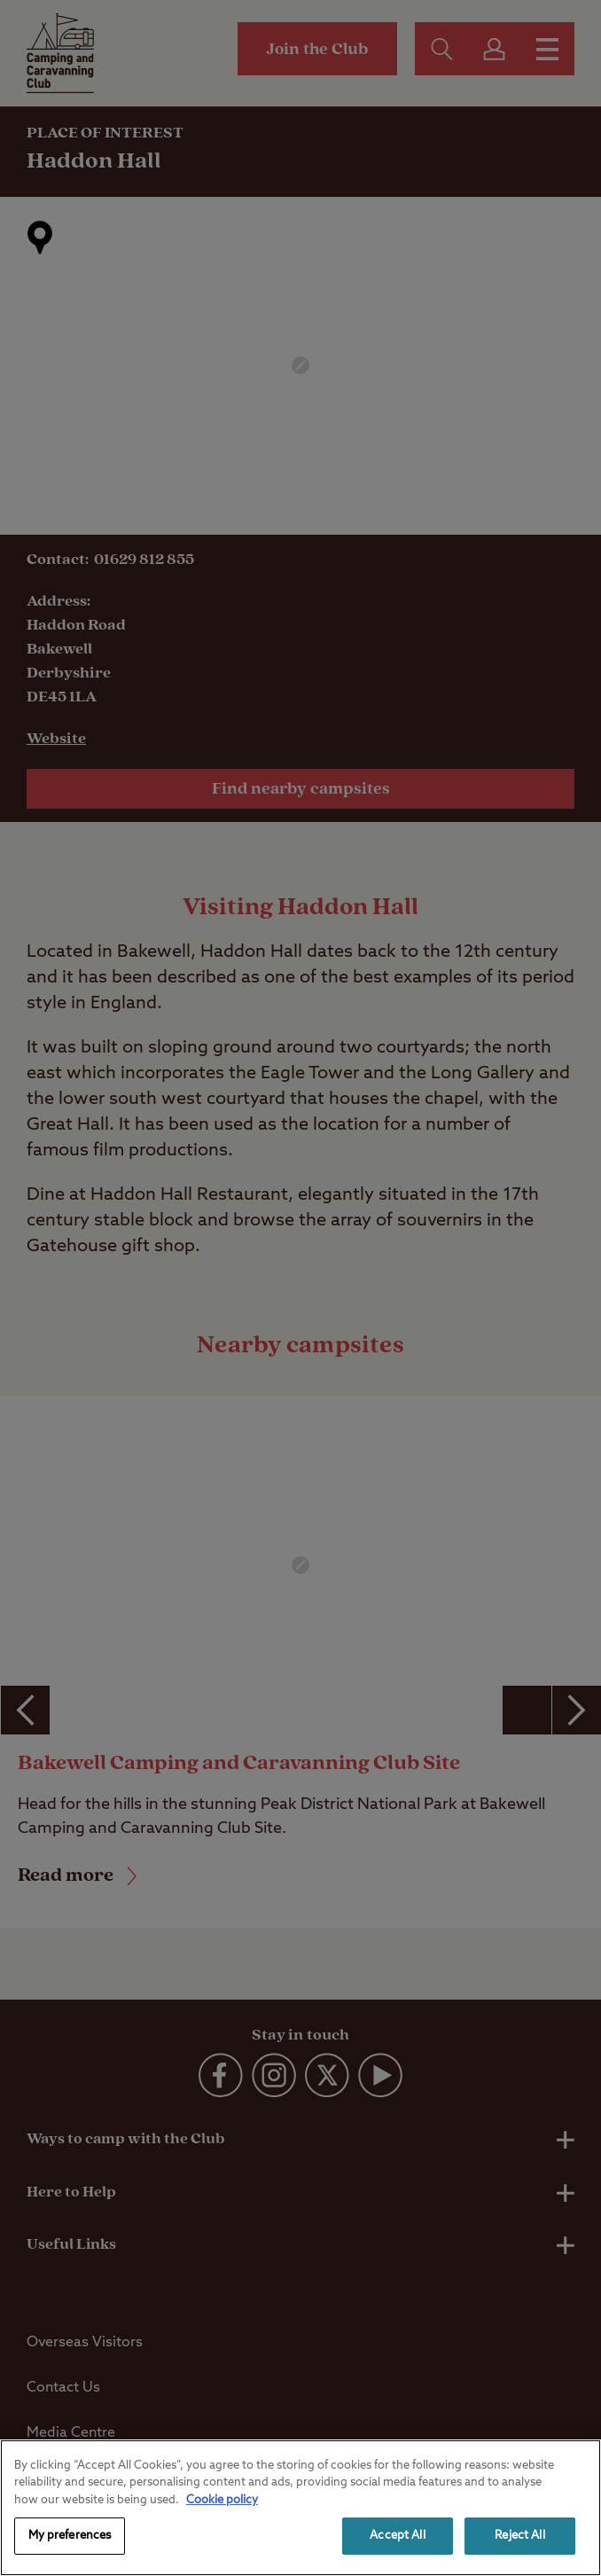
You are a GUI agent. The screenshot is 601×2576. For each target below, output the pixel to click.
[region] (300, 2507)
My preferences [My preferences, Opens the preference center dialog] (70, 2535)
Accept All (397, 2535)
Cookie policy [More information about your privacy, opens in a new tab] (222, 2500)
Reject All (519, 2535)
